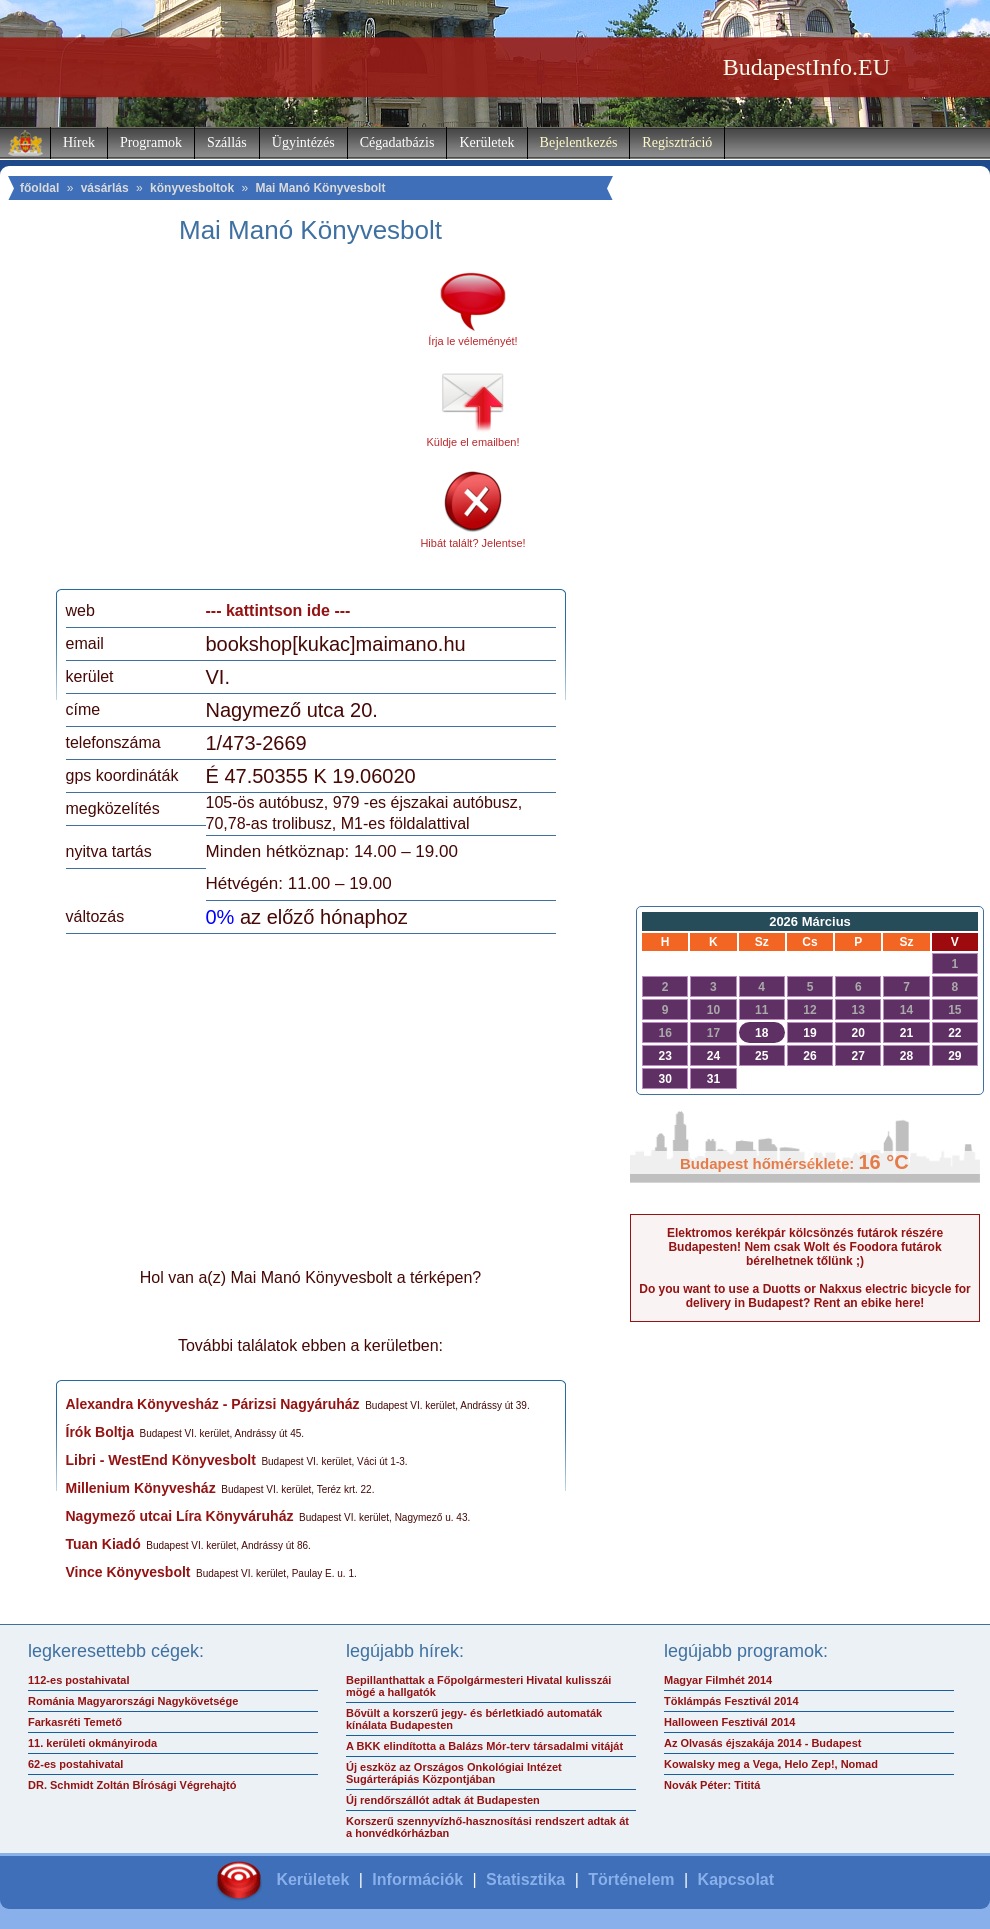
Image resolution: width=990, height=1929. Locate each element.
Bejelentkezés (579, 142)
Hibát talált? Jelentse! (472, 543)
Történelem (631, 1879)
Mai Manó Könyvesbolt (320, 188)
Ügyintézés (303, 142)
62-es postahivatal (75, 1764)
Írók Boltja (100, 1432)
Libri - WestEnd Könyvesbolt (161, 1460)
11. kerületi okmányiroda (92, 1743)
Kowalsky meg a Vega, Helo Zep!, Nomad (771, 1764)
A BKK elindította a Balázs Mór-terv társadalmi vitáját (484, 1746)
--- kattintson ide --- (278, 610)
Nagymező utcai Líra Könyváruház (180, 1516)
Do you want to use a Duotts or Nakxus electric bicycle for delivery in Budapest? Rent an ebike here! (804, 1296)
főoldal (39, 188)
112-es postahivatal (79, 1680)
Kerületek (486, 142)
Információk (417, 1879)
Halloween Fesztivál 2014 (729, 1722)
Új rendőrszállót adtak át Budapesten (443, 1800)
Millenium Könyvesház (141, 1488)
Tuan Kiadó (103, 1544)
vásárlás (105, 188)
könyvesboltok (192, 188)
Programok (151, 142)
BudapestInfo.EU (806, 67)
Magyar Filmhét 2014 (718, 1680)
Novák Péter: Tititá (712, 1785)
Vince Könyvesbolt (128, 1572)
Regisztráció (677, 142)
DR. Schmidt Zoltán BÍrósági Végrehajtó (132, 1785)
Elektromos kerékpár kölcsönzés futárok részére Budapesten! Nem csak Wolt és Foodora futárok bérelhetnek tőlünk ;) (805, 1247)
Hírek (79, 142)
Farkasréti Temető (75, 1722)
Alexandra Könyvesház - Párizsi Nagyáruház (213, 1404)
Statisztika (525, 1879)
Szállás (227, 142)
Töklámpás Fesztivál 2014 (731, 1701)
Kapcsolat (736, 1879)
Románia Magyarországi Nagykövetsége (133, 1701)
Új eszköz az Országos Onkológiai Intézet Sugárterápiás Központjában (454, 1773)
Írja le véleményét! (472, 341)
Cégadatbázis (397, 142)
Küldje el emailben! (473, 442)
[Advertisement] (233, 424)
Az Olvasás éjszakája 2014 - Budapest (763, 1743)
